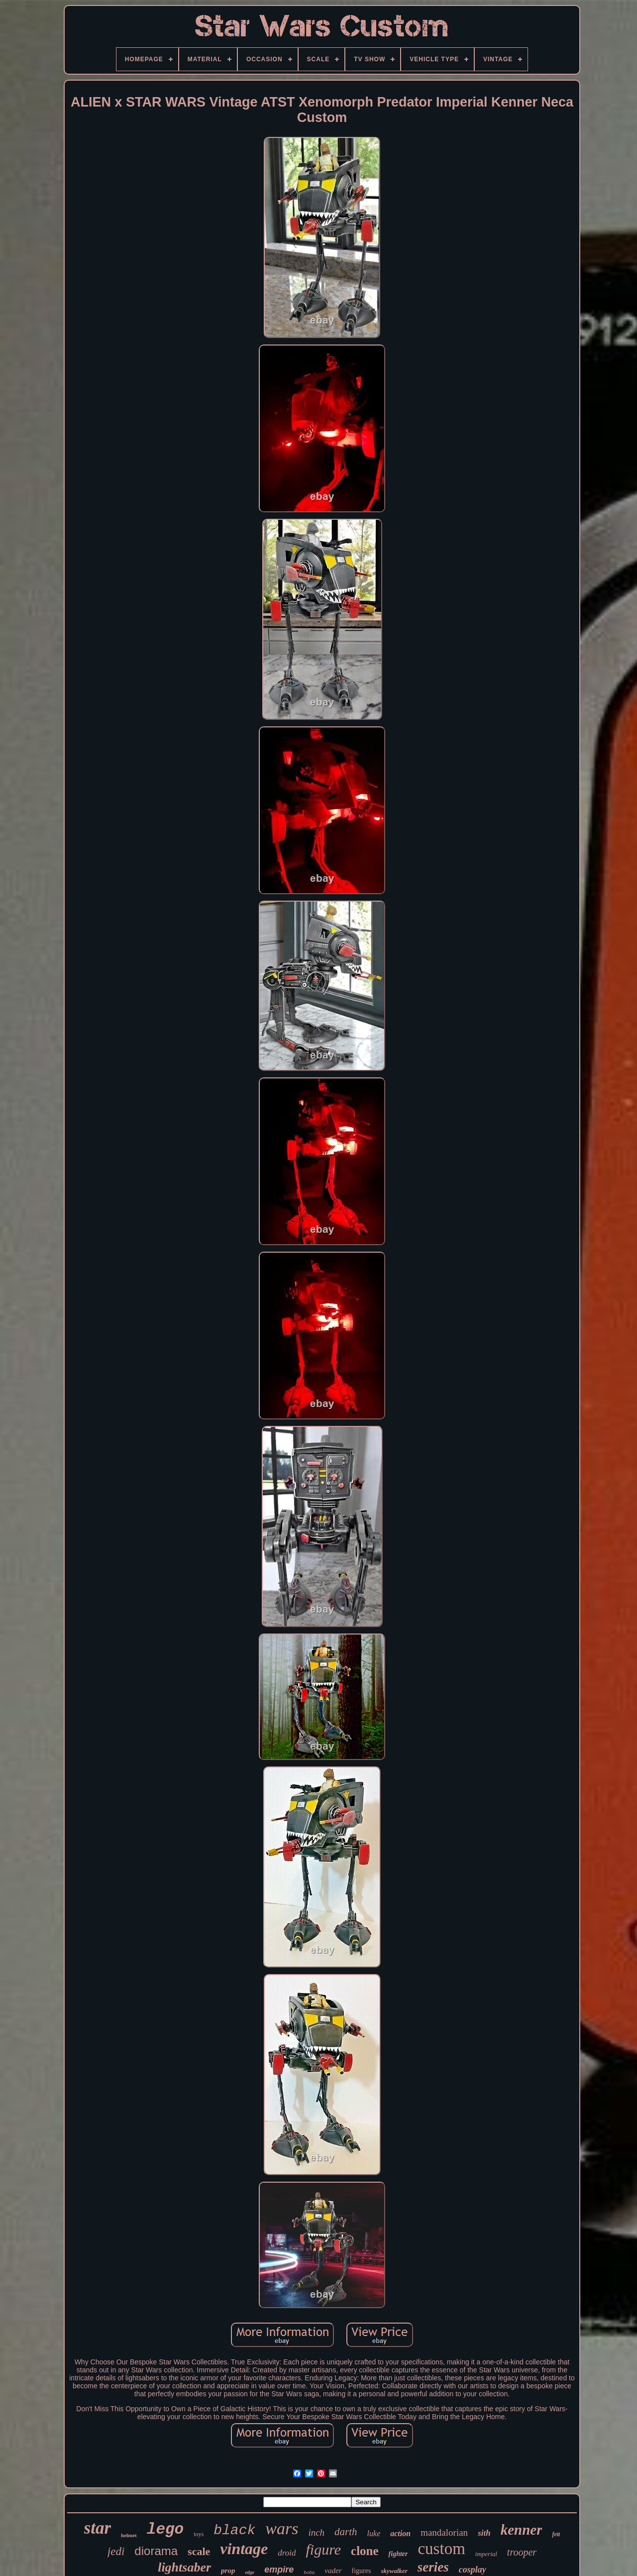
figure (323, 2549)
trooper (521, 2552)
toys (199, 2534)
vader (332, 2571)
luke (374, 2533)
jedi (116, 2551)
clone (365, 2551)
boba (309, 2572)
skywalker (394, 2571)
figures (361, 2571)
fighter (398, 2554)
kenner (521, 2530)
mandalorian (444, 2532)
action (400, 2533)
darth (345, 2532)
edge (249, 2572)
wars (281, 2528)
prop (228, 2571)
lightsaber (184, 2567)
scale (199, 2551)
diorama (156, 2551)
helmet (129, 2535)
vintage (244, 2549)
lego (165, 2529)
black (234, 2530)
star (97, 2528)
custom (441, 2549)
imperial (486, 2554)
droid (287, 2553)
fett (556, 2534)
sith (484, 2533)
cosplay (472, 2570)
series (433, 2567)
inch (316, 2532)
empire (279, 2570)
